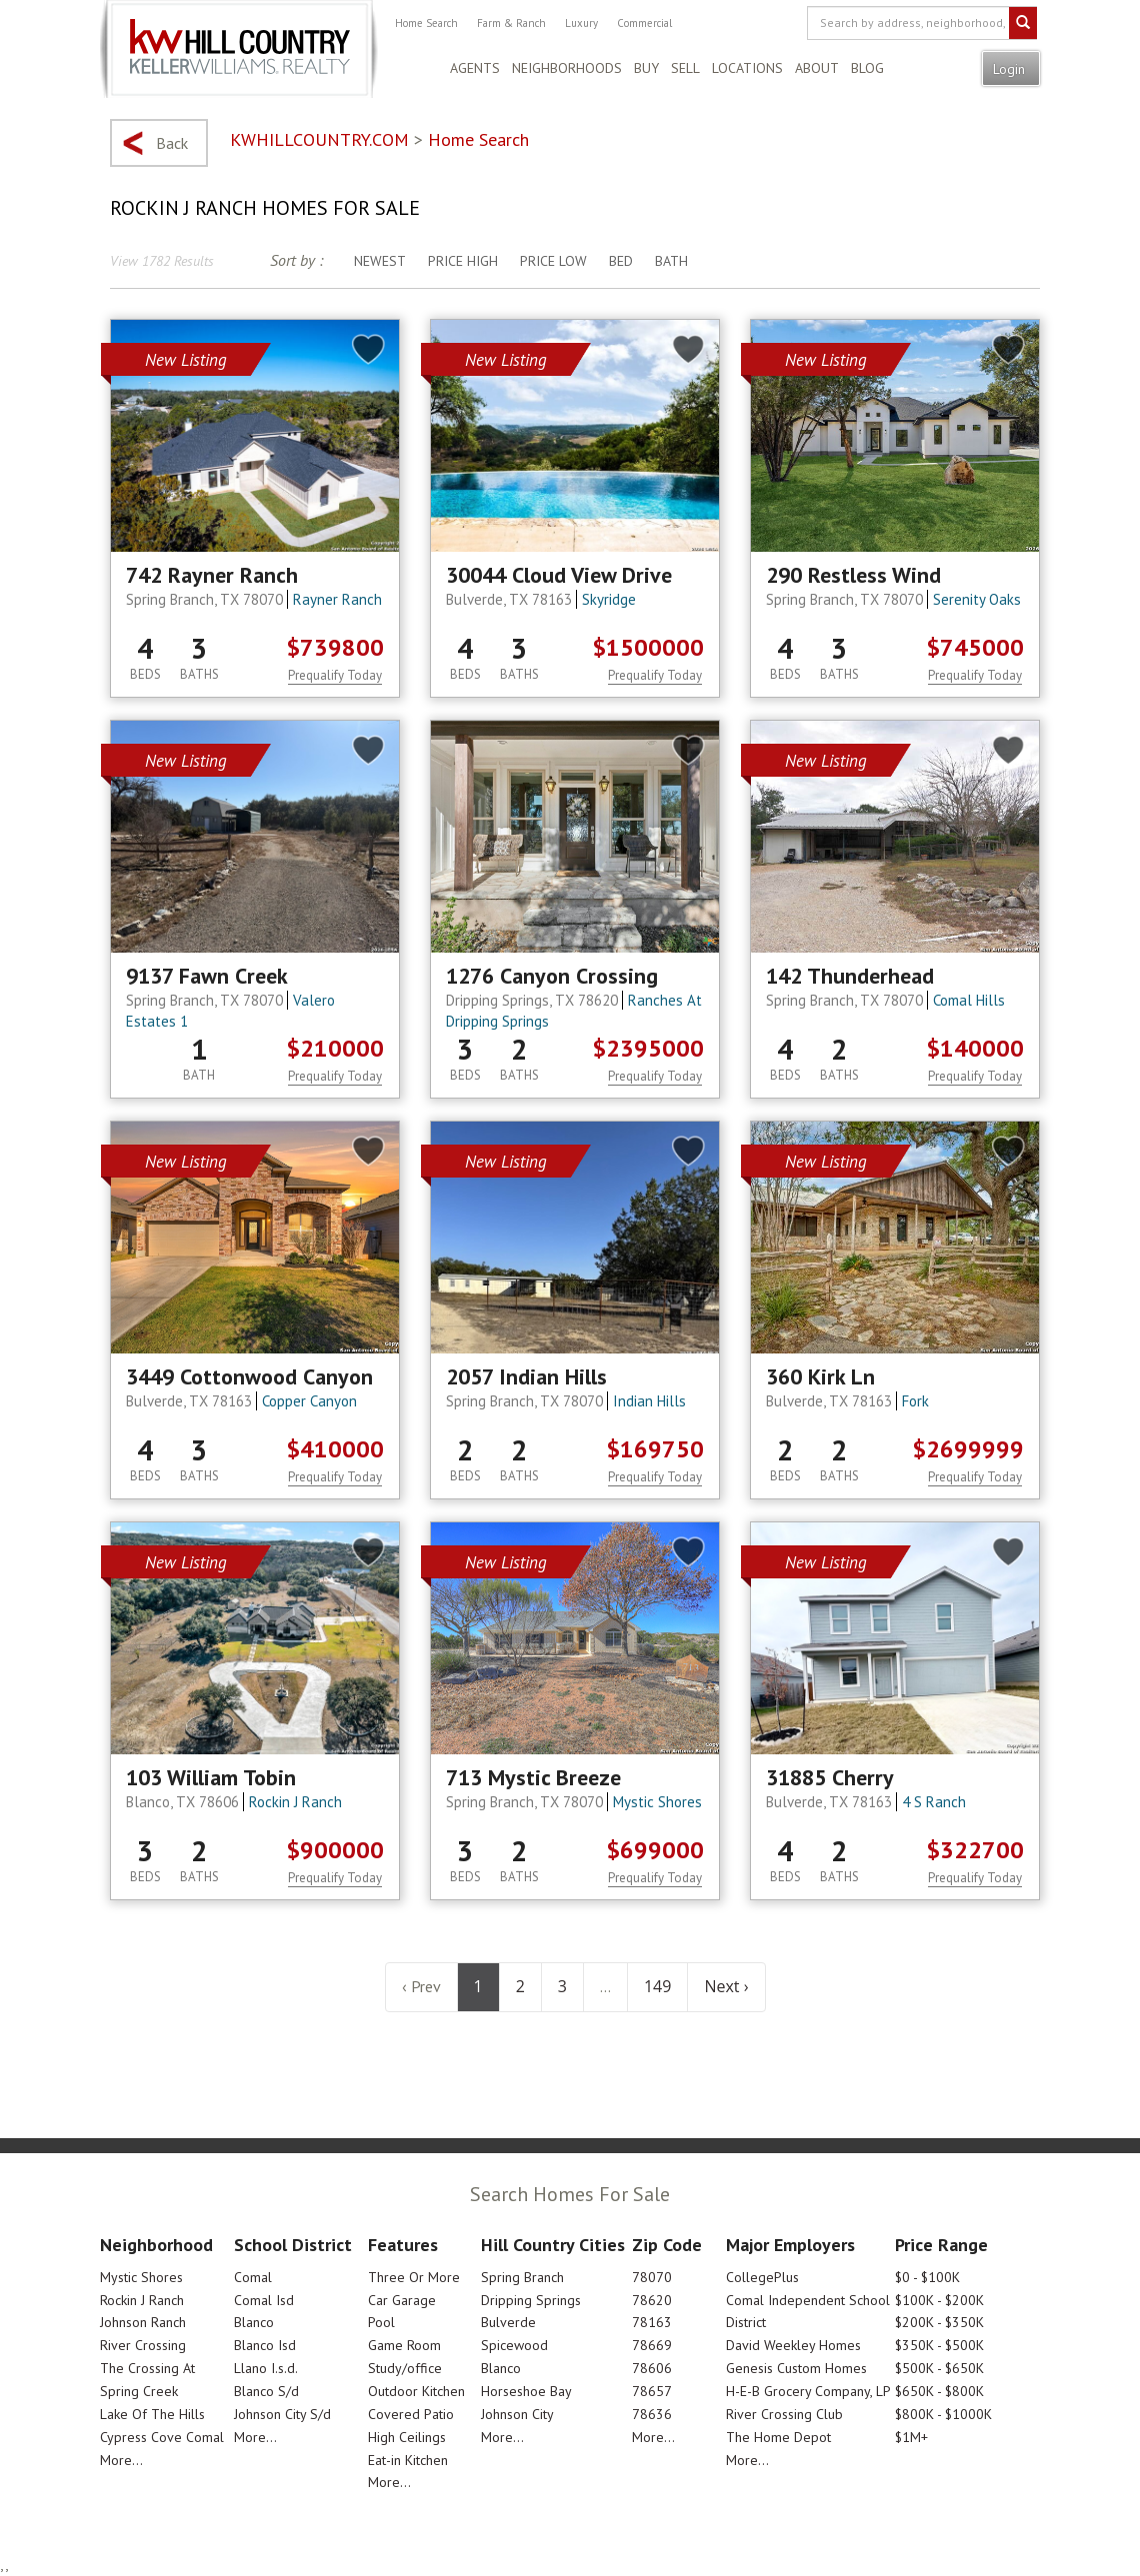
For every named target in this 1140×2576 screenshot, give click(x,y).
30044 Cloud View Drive (559, 575)
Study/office (405, 2368)
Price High (463, 261)
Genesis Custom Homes (796, 2368)
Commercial (644, 23)
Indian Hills (649, 1400)
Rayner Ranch (337, 599)
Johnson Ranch (143, 2322)
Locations (747, 68)
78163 (652, 2322)
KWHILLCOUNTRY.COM (319, 139)
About (817, 68)
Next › (726, 1986)
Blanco (254, 2322)
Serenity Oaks (977, 599)
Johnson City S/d (282, 2414)
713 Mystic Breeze (533, 1777)
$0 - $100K (927, 2277)
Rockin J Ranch (295, 1801)
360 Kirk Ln (820, 1376)
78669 (652, 2345)
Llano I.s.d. (266, 2368)
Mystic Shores (657, 1801)
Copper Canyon (309, 1400)
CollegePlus (762, 2277)
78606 (652, 2368)
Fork (915, 1400)
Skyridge (609, 599)
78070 (652, 2277)
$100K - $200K (939, 2300)
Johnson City (517, 2414)
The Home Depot (778, 2437)
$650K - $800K (939, 2391)
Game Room (404, 2345)
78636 (652, 2414)
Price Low (553, 261)
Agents (475, 68)
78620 (652, 2300)
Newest (380, 261)
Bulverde (508, 2322)
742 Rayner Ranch (212, 575)
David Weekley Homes (793, 2345)
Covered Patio (411, 2414)
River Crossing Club (784, 2414)
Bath (671, 261)
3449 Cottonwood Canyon (249, 1376)
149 (657, 1986)
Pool (381, 2322)
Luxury (581, 23)
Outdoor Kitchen (416, 2391)
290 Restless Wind (853, 575)
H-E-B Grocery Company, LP (808, 2391)
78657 (652, 2391)
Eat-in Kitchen (408, 2460)
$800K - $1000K (943, 2414)
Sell (685, 68)
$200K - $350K (939, 2322)
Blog (867, 68)
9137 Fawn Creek (207, 976)
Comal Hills (969, 1000)
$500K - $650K (939, 2368)
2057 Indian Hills (526, 1376)
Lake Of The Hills (152, 2414)
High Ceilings (407, 2437)
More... (121, 2460)
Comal (253, 2277)
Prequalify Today (335, 675)
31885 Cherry (830, 1777)
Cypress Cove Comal (162, 2437)
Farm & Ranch (511, 23)
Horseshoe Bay (526, 2391)
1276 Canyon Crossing (552, 976)
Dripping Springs (531, 2300)
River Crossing (143, 2345)
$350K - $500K (939, 2345)
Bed (621, 261)
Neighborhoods (567, 68)
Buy (646, 68)
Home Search (426, 23)
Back (172, 143)
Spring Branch (522, 2277)
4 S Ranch (934, 1801)
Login (1011, 69)
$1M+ (911, 2437)
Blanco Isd (265, 2345)
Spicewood (514, 2345)
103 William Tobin (211, 1777)
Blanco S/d (266, 2391)
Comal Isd (264, 2300)
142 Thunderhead (850, 976)
